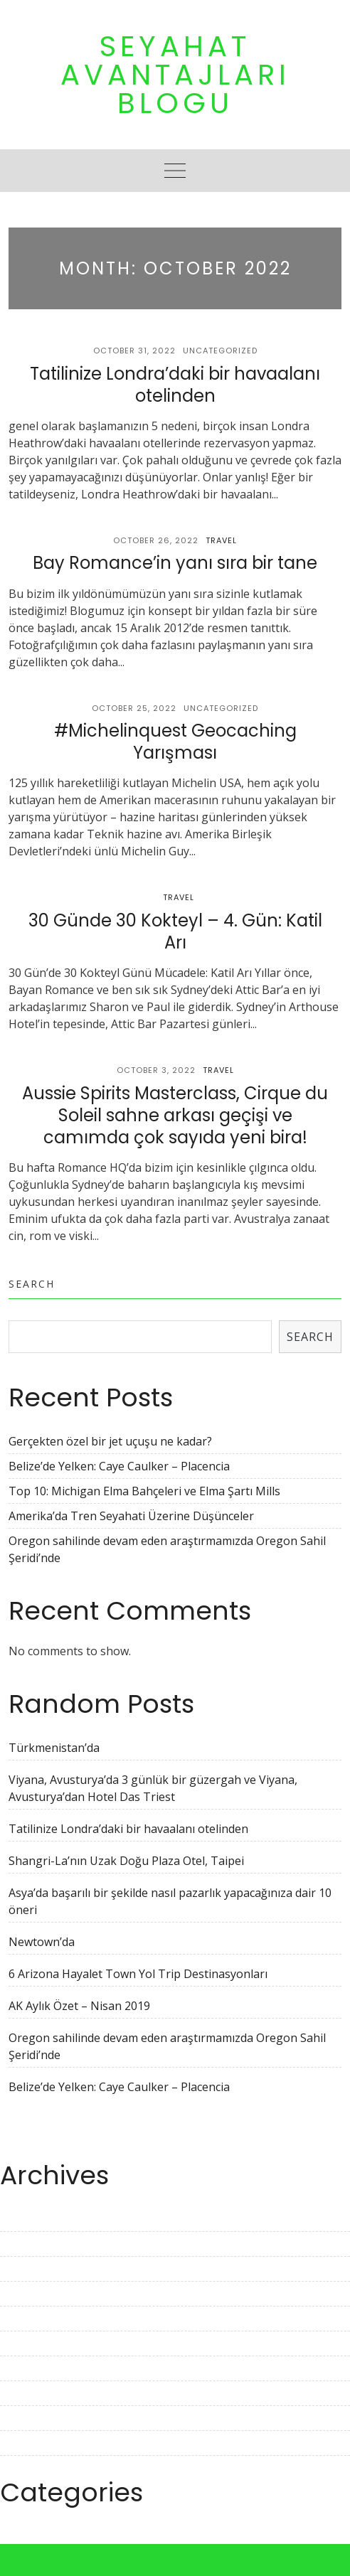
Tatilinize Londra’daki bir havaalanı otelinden (175, 384)
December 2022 (41, 2318)
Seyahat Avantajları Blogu (175, 74)
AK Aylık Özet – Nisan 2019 (79, 2006)
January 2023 (35, 2294)
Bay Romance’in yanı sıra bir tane (175, 562)
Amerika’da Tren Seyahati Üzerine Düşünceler (131, 1516)
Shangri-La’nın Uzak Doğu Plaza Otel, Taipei (126, 1861)
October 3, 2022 (156, 1070)
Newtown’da (42, 1942)
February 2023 (38, 2269)
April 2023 (26, 2219)
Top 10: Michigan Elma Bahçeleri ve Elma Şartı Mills (144, 1491)
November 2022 (42, 2343)
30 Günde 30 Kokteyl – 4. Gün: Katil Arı (175, 931)
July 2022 (24, 2443)
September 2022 (44, 2393)
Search (32, 1283)
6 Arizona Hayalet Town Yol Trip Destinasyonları (138, 1974)
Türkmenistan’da (54, 1747)
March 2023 (31, 2244)
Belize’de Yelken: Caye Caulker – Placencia (119, 1466)
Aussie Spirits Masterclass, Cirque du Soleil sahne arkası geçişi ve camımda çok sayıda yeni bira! (175, 1115)
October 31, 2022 (134, 350)
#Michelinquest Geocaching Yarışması (175, 741)
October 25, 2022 (134, 708)
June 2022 (26, 2468)
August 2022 (33, 2418)
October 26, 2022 (155, 540)
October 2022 (36, 2368)
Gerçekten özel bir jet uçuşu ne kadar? (110, 1441)
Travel (221, 540)
